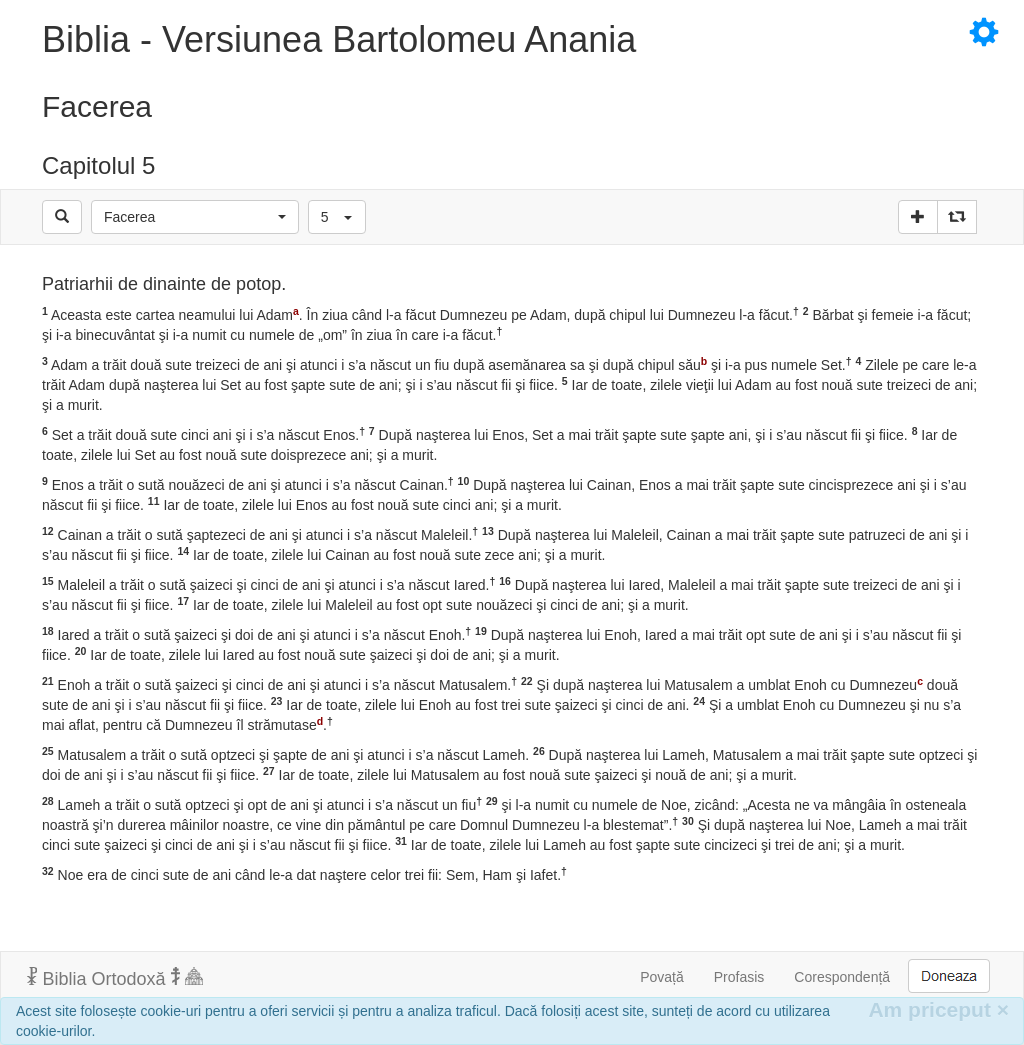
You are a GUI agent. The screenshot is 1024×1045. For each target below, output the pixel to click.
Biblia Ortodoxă (115, 978)
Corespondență (842, 977)
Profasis (739, 977)
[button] (195, 217)
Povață (662, 977)
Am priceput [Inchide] (938, 1009)
